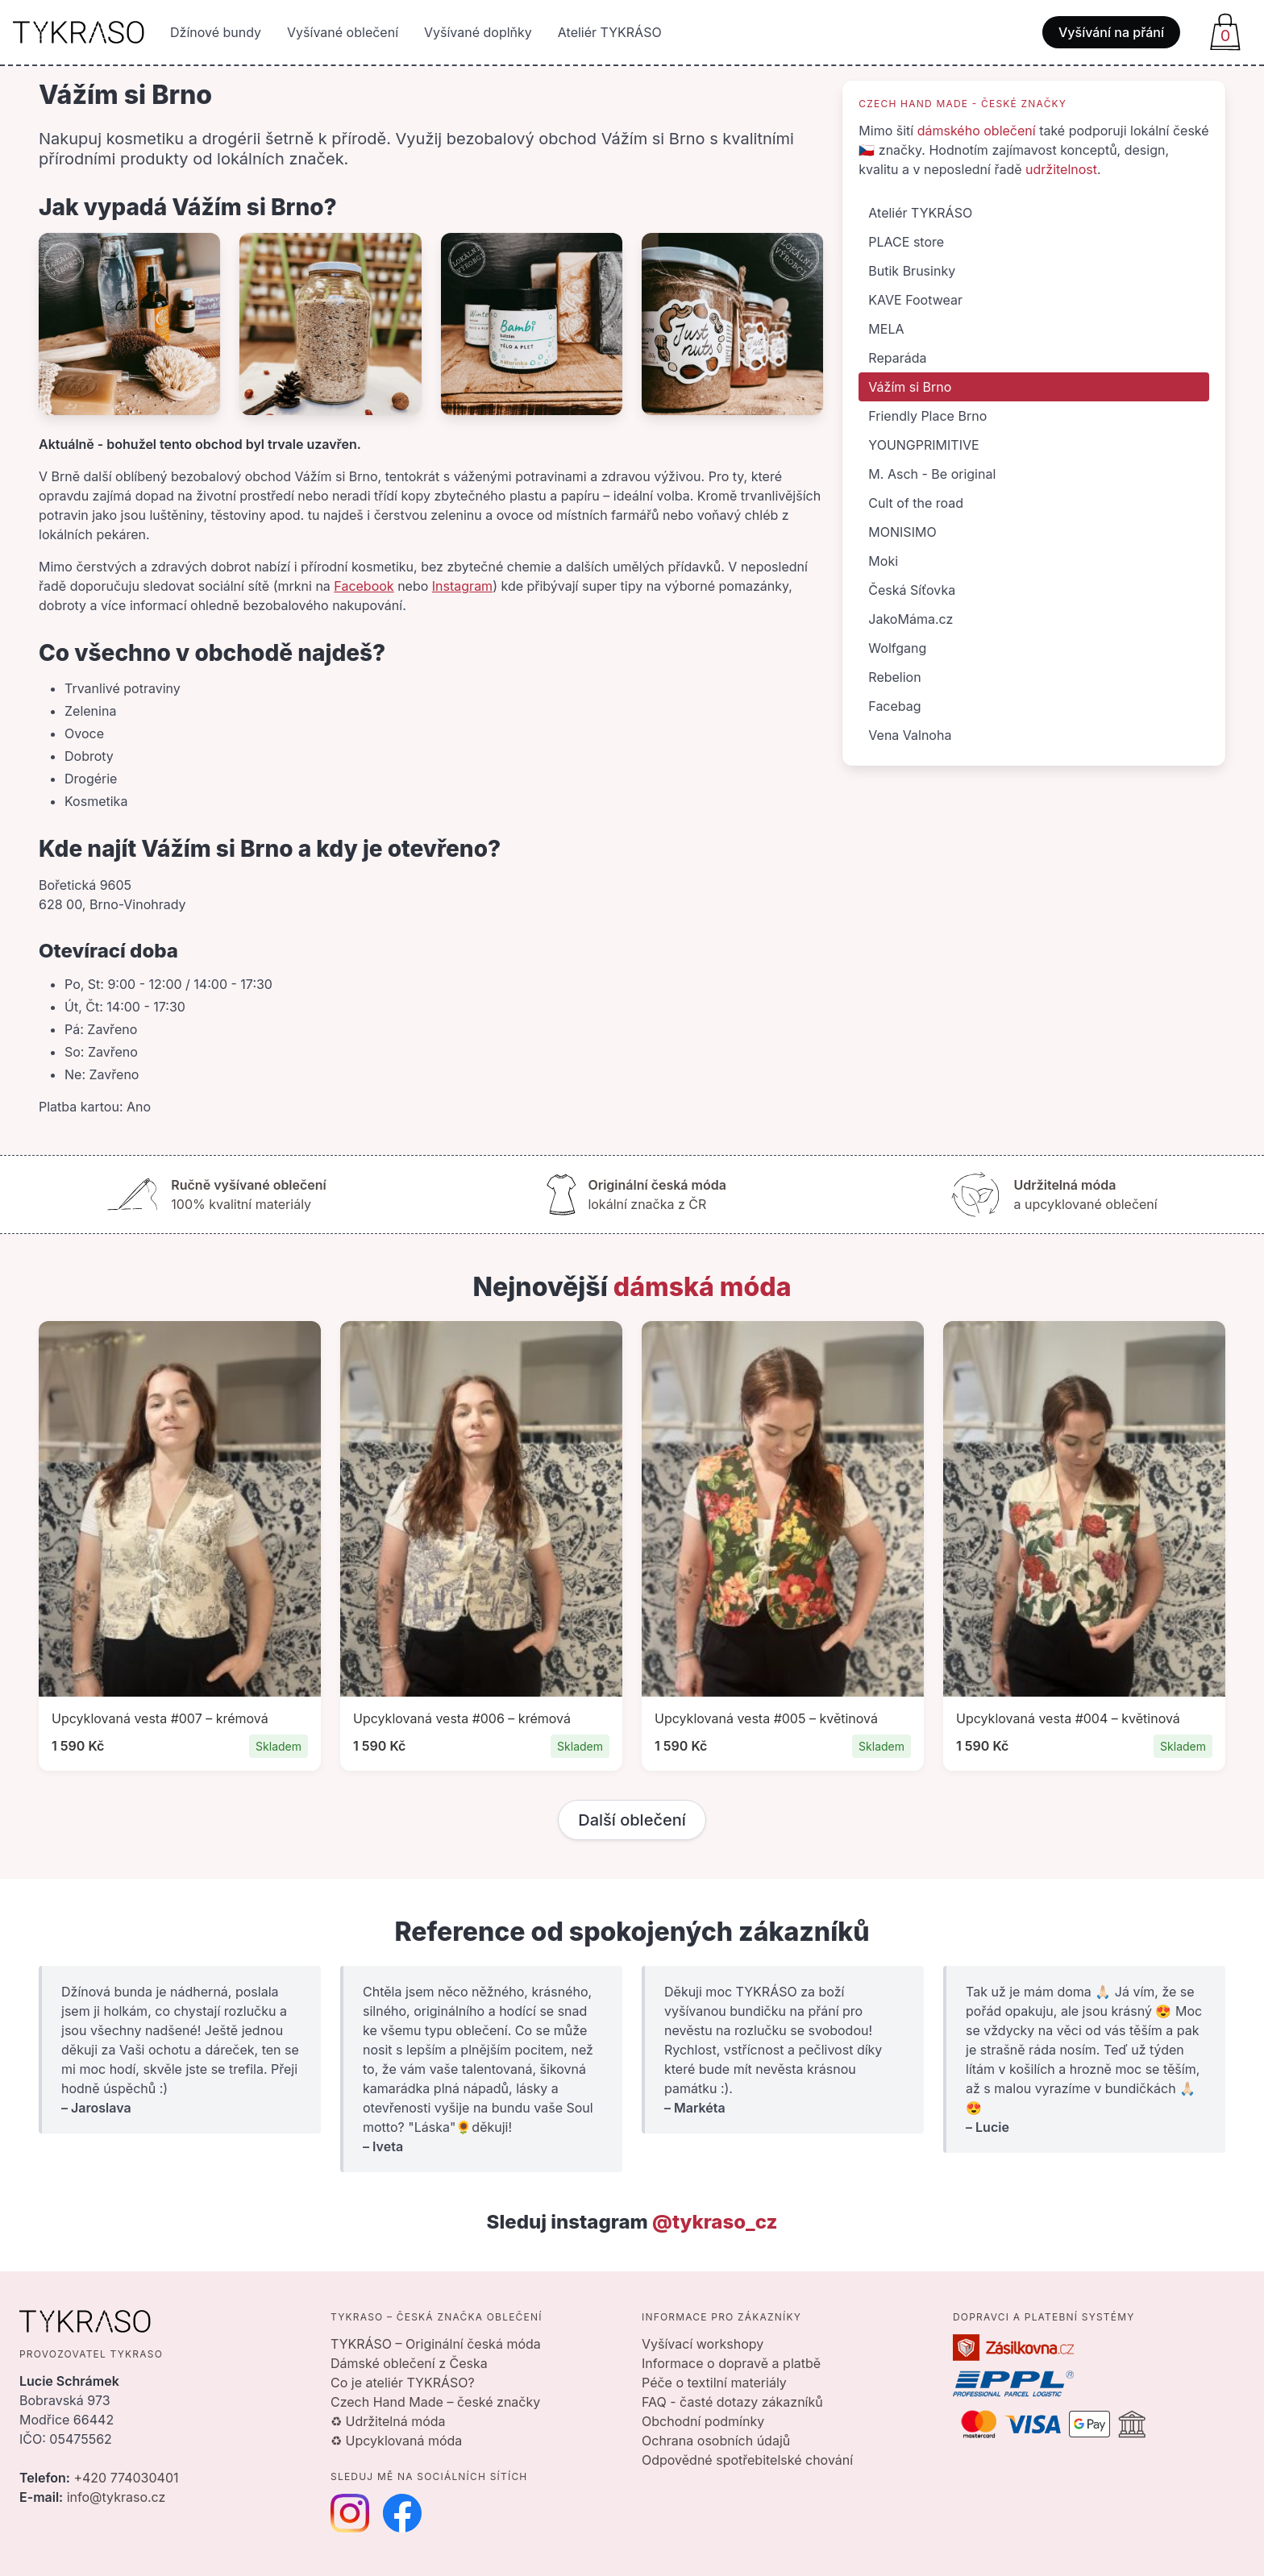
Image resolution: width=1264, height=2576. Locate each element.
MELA (886, 329)
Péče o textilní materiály (714, 2382)
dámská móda (702, 1287)
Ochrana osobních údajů (716, 2441)
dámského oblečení (976, 131)
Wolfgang (897, 648)
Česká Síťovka (911, 590)
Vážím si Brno (909, 387)
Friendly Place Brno (927, 416)
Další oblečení (632, 1820)
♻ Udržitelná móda (388, 2421)
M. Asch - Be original (932, 474)
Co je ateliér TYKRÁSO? (403, 2382)
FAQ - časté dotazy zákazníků (732, 2402)
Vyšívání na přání (1111, 32)
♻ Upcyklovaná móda (396, 2441)
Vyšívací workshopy (702, 2344)
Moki (883, 561)
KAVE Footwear (915, 300)
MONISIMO (902, 532)
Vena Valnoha (909, 735)
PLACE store (906, 242)
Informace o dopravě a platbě (731, 2363)
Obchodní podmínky (703, 2421)
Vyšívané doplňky (478, 32)
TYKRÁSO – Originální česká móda (436, 2344)
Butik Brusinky (911, 271)
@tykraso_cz (714, 2221)
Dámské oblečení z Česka (409, 2363)
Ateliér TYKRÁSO (610, 32)
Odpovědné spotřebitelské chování (747, 2460)
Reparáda (897, 358)
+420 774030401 (125, 2478)
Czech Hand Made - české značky (962, 104)
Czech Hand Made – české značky (435, 2402)
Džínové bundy (215, 32)
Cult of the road (915, 503)
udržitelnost (1061, 169)
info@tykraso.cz (116, 2497)
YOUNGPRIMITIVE (923, 445)
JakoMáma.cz (910, 619)
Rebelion (894, 677)
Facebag (894, 706)
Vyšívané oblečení (342, 32)
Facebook (363, 586)
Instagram (462, 586)
